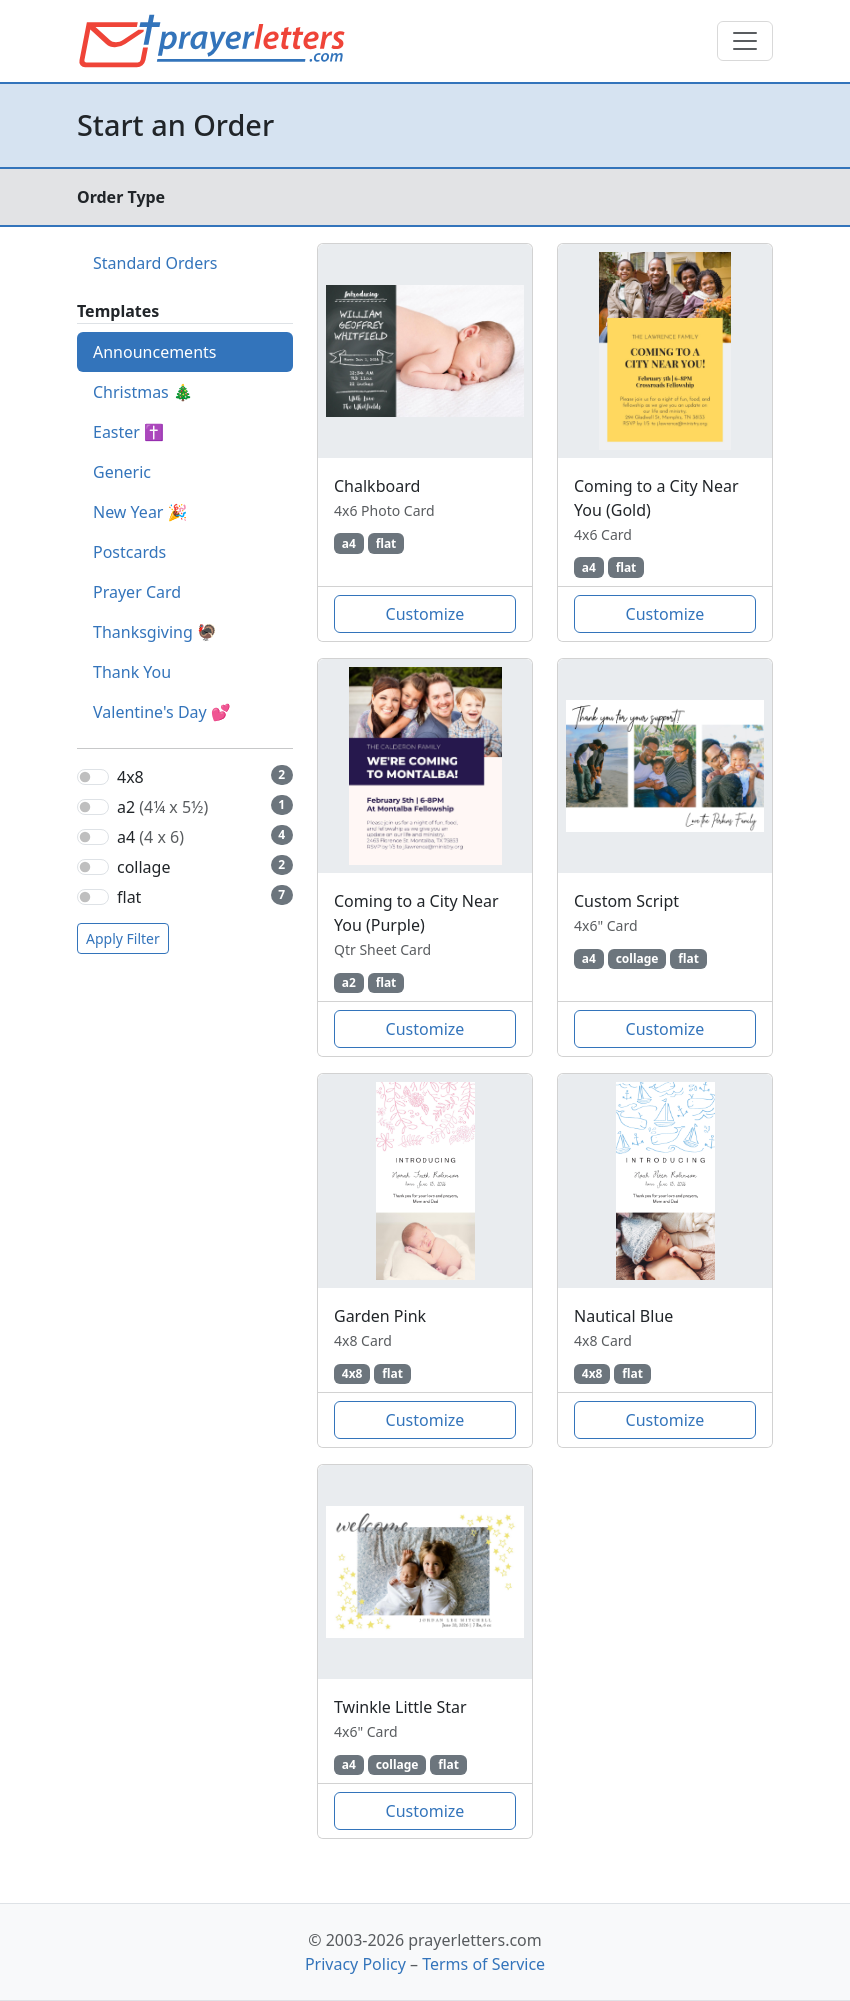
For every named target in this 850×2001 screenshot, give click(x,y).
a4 (150, 837)
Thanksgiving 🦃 (155, 632)
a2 (162, 807)
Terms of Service (483, 1964)
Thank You (132, 672)
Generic (122, 472)
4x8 (130, 777)
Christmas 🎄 (143, 392)
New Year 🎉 (140, 512)
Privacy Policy (355, 1964)
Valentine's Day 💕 (162, 712)
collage (143, 867)
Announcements (154, 352)
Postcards (129, 552)
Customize (425, 614)
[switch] (93, 777)
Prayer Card (137, 592)
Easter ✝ (128, 432)
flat (129, 897)
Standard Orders (155, 263)
